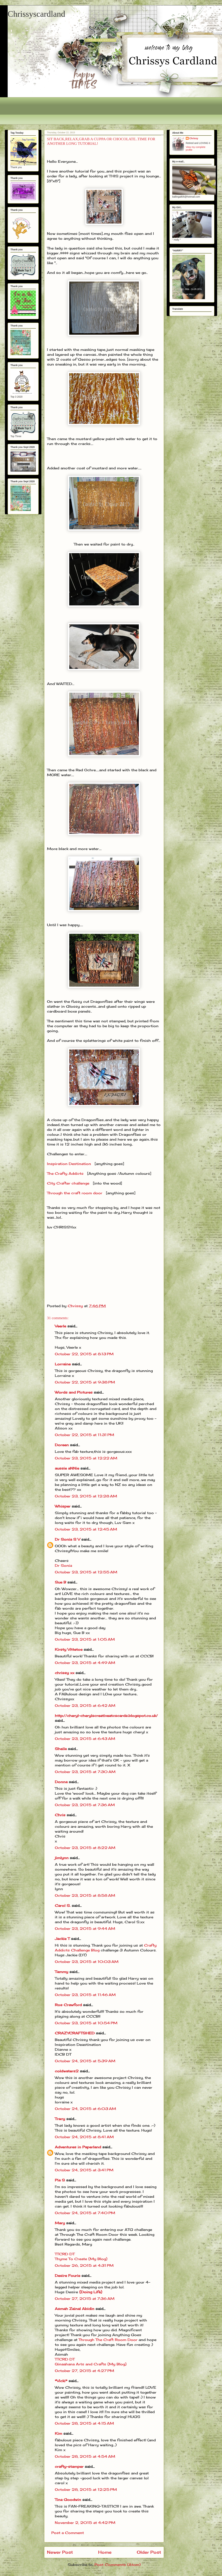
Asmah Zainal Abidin (74, 2308)
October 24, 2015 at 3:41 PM (84, 2170)
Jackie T (62, 1938)
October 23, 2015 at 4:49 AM (85, 1662)
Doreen (62, 1445)
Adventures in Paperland (78, 2147)
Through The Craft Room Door (108, 2339)
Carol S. (62, 1905)
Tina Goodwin (68, 2499)
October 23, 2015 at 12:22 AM (86, 1458)
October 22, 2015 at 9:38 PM (85, 1382)
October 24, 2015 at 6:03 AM (85, 2108)
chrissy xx (64, 1673)
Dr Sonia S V (67, 1539)
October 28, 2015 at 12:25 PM (86, 2489)
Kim (58, 2433)
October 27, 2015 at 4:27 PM (84, 2371)
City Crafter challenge (68, 1183)
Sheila (61, 1749)
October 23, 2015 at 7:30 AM (85, 1772)
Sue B (61, 1582)
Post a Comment (67, 2533)
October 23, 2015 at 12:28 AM (86, 1496)
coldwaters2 (67, 2071)
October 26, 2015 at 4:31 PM (84, 2265)
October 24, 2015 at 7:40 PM (85, 2213)
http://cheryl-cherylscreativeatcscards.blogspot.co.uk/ (106, 1715)
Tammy (61, 1972)
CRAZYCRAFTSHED (75, 2033)
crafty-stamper (69, 2466)
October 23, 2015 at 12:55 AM (86, 1572)
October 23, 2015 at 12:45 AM (86, 1529)
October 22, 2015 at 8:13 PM (84, 1354)
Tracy (60, 2119)
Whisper (62, 1506)
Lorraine (63, 1364)
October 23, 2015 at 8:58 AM (85, 1895)
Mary (60, 2223)
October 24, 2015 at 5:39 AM (85, 2061)
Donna (61, 1782)
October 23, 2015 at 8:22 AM (85, 1848)
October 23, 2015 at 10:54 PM (86, 2023)
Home (105, 2552)
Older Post (149, 2552)
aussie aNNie (67, 1468)
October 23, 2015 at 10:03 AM (86, 1961)
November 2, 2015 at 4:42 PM (85, 2522)
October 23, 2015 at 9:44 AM (85, 1928)
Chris (60, 1815)
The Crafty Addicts (65, 1173)
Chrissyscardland (36, 13)
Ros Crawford (68, 2005)
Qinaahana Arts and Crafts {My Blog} (91, 2364)
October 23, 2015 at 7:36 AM (85, 1805)
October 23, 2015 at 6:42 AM (85, 1705)
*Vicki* (61, 2381)
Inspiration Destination (69, 1164)
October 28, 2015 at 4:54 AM (85, 2456)
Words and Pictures (74, 1392)
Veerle (60, 1326)
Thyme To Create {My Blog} (81, 2259)
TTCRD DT (65, 2254)
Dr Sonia (63, 1565)
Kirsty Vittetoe (68, 1649)
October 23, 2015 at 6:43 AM (85, 1738)
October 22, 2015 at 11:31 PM (84, 1435)
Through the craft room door (74, 1193)
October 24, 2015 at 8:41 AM (84, 2137)
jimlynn (62, 1858)
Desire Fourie (67, 2275)
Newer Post (60, 2552)
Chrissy (193, 138)
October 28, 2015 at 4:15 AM (84, 2423)
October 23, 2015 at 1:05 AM (85, 1639)
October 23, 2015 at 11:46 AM (85, 1995)
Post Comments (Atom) (117, 2564)
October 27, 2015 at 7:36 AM (84, 2298)
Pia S (60, 2180)
